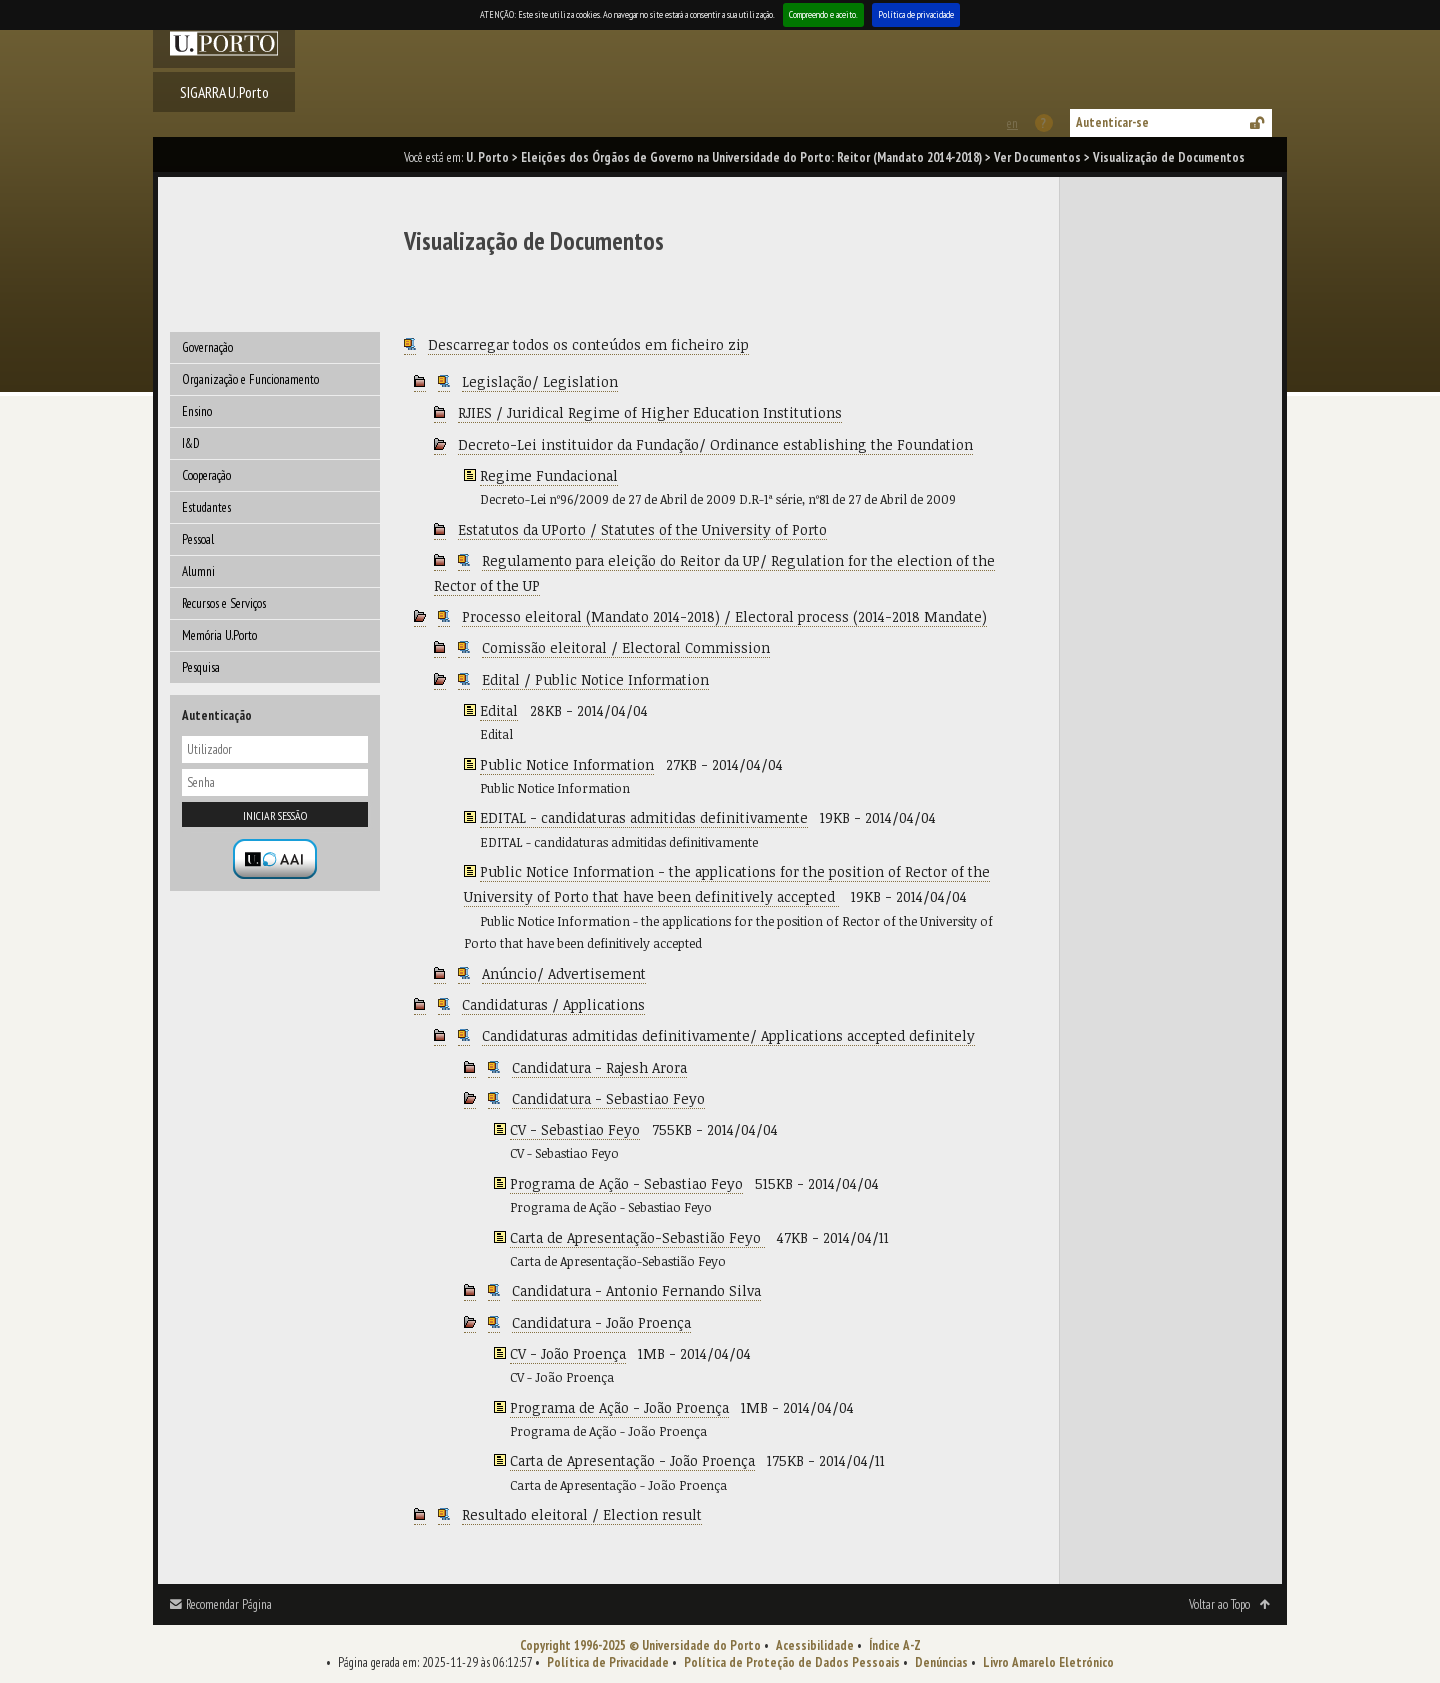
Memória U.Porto (219, 635)
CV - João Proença (568, 1353)
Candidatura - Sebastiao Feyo (608, 1098)
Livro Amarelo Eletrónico (1048, 1662)
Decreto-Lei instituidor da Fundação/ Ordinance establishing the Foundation (715, 444)
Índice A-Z (895, 1645)
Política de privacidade (916, 14)
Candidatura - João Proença (601, 1322)
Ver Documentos (1037, 157)
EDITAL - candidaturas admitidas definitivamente (644, 817)
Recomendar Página (229, 1604)
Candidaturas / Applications (553, 1004)
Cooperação (206, 475)
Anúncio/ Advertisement (564, 973)
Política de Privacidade (608, 1662)
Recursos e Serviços (224, 603)
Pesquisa (201, 667)
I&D (191, 443)
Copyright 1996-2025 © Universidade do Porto (640, 1645)
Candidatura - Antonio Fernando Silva (636, 1290)
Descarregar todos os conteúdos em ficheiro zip (588, 344)
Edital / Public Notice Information (595, 679)
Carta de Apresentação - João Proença (632, 1460)
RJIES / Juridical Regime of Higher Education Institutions (650, 412)
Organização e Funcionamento (250, 379)
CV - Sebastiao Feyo (575, 1129)
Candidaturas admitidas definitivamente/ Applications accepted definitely (728, 1035)
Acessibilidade (815, 1645)
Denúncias (941, 1662)
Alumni (198, 571)
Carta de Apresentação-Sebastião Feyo (637, 1237)
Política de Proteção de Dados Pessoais (792, 1662)
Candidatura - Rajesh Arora (599, 1067)
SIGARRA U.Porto (224, 92)
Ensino (197, 411)
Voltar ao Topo (1219, 1604)
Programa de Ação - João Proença (619, 1407)
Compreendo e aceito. (823, 14)
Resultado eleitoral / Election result (582, 1514)
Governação (207, 347)
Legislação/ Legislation (540, 381)
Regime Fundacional (549, 475)
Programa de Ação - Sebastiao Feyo (626, 1183)
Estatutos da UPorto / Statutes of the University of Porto (642, 529)
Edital (499, 710)
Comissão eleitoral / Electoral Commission (626, 647)
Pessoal (198, 539)
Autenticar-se (1112, 122)
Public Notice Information (567, 764)
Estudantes (206, 507)
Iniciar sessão (275, 815)
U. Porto (487, 157)
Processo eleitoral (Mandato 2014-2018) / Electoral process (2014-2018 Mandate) (724, 616)
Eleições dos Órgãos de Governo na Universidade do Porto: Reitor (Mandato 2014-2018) (751, 157)
